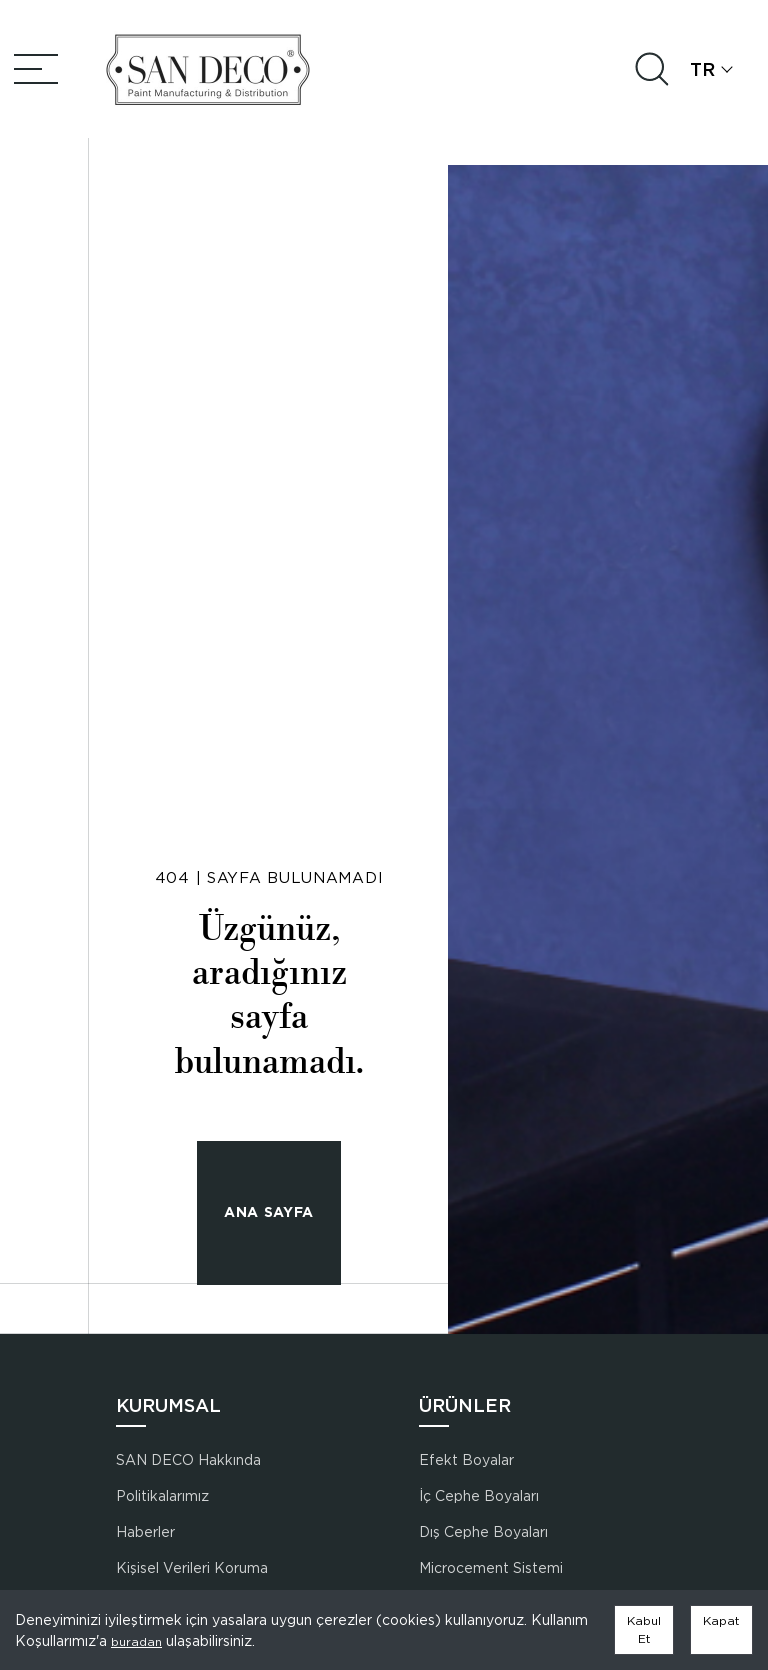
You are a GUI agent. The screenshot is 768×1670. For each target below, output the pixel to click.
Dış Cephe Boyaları (483, 1531)
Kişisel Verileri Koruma (192, 1567)
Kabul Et (644, 1629)
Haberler (145, 1531)
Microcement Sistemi (491, 1567)
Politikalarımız (162, 1495)
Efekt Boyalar (466, 1459)
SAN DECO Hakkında (188, 1459)
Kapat (721, 1620)
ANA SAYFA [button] (269, 1212)
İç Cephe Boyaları (479, 1495)
